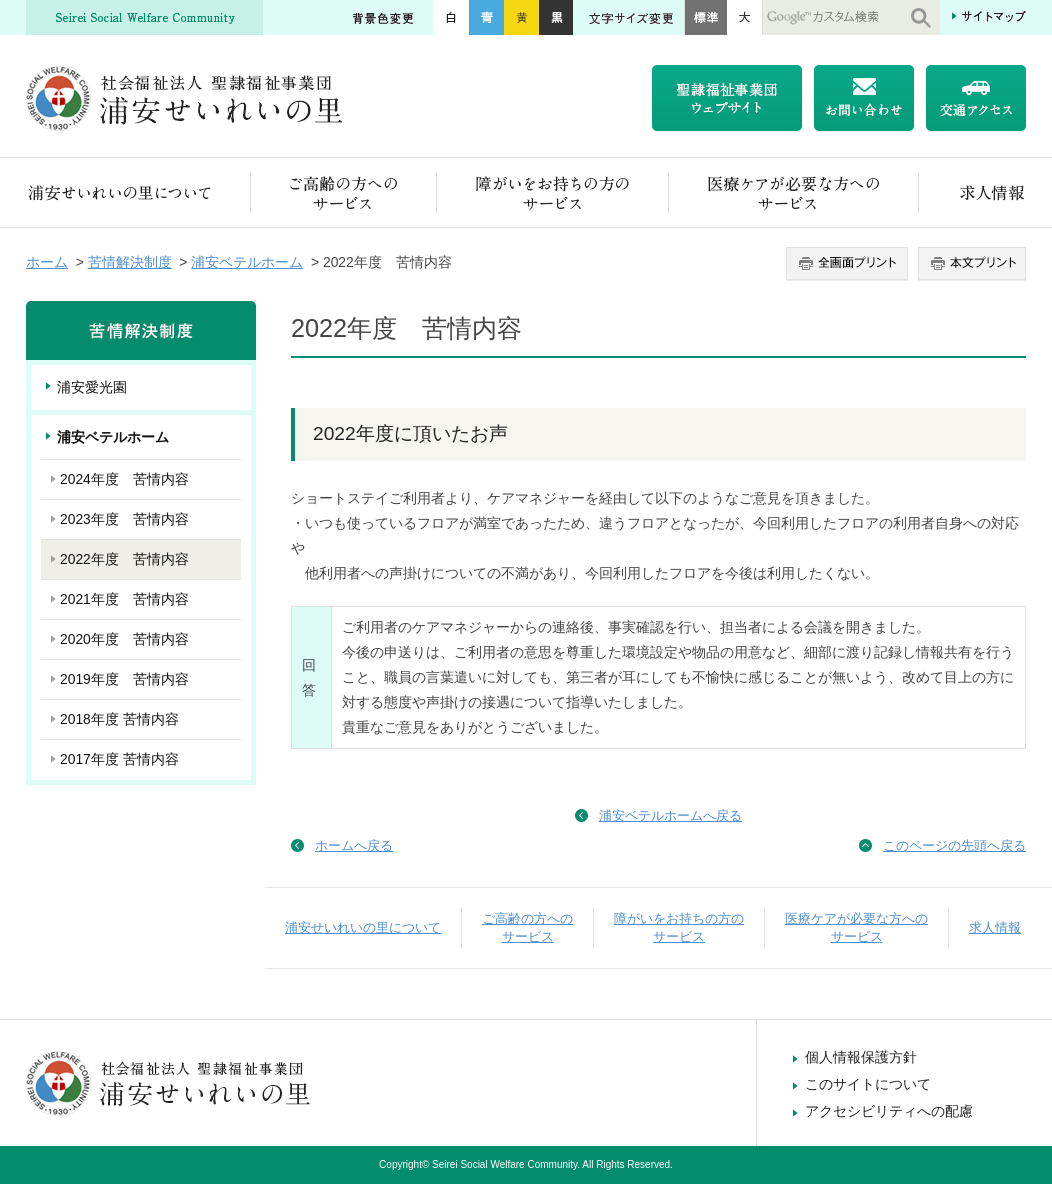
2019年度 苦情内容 (124, 679)
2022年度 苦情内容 (124, 559)
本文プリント (969, 264)
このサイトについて (868, 1084)
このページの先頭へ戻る (954, 845)
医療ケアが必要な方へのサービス (794, 192)
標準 (705, 17)
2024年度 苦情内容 (124, 479)
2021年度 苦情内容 (124, 599)
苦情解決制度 (130, 262)
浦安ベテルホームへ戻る (670, 815)
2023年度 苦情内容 (124, 519)
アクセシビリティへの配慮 (889, 1111)
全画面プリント (849, 264)
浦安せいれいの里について (138, 192)
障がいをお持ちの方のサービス (553, 192)
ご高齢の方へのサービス (344, 192)
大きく (745, 17)
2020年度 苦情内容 (124, 639)
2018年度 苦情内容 (119, 719)
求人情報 (972, 192)
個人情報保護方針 (861, 1057)
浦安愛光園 (92, 387)
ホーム (47, 262)
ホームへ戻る (354, 845)
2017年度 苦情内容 (119, 759)
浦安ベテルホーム (247, 262)
